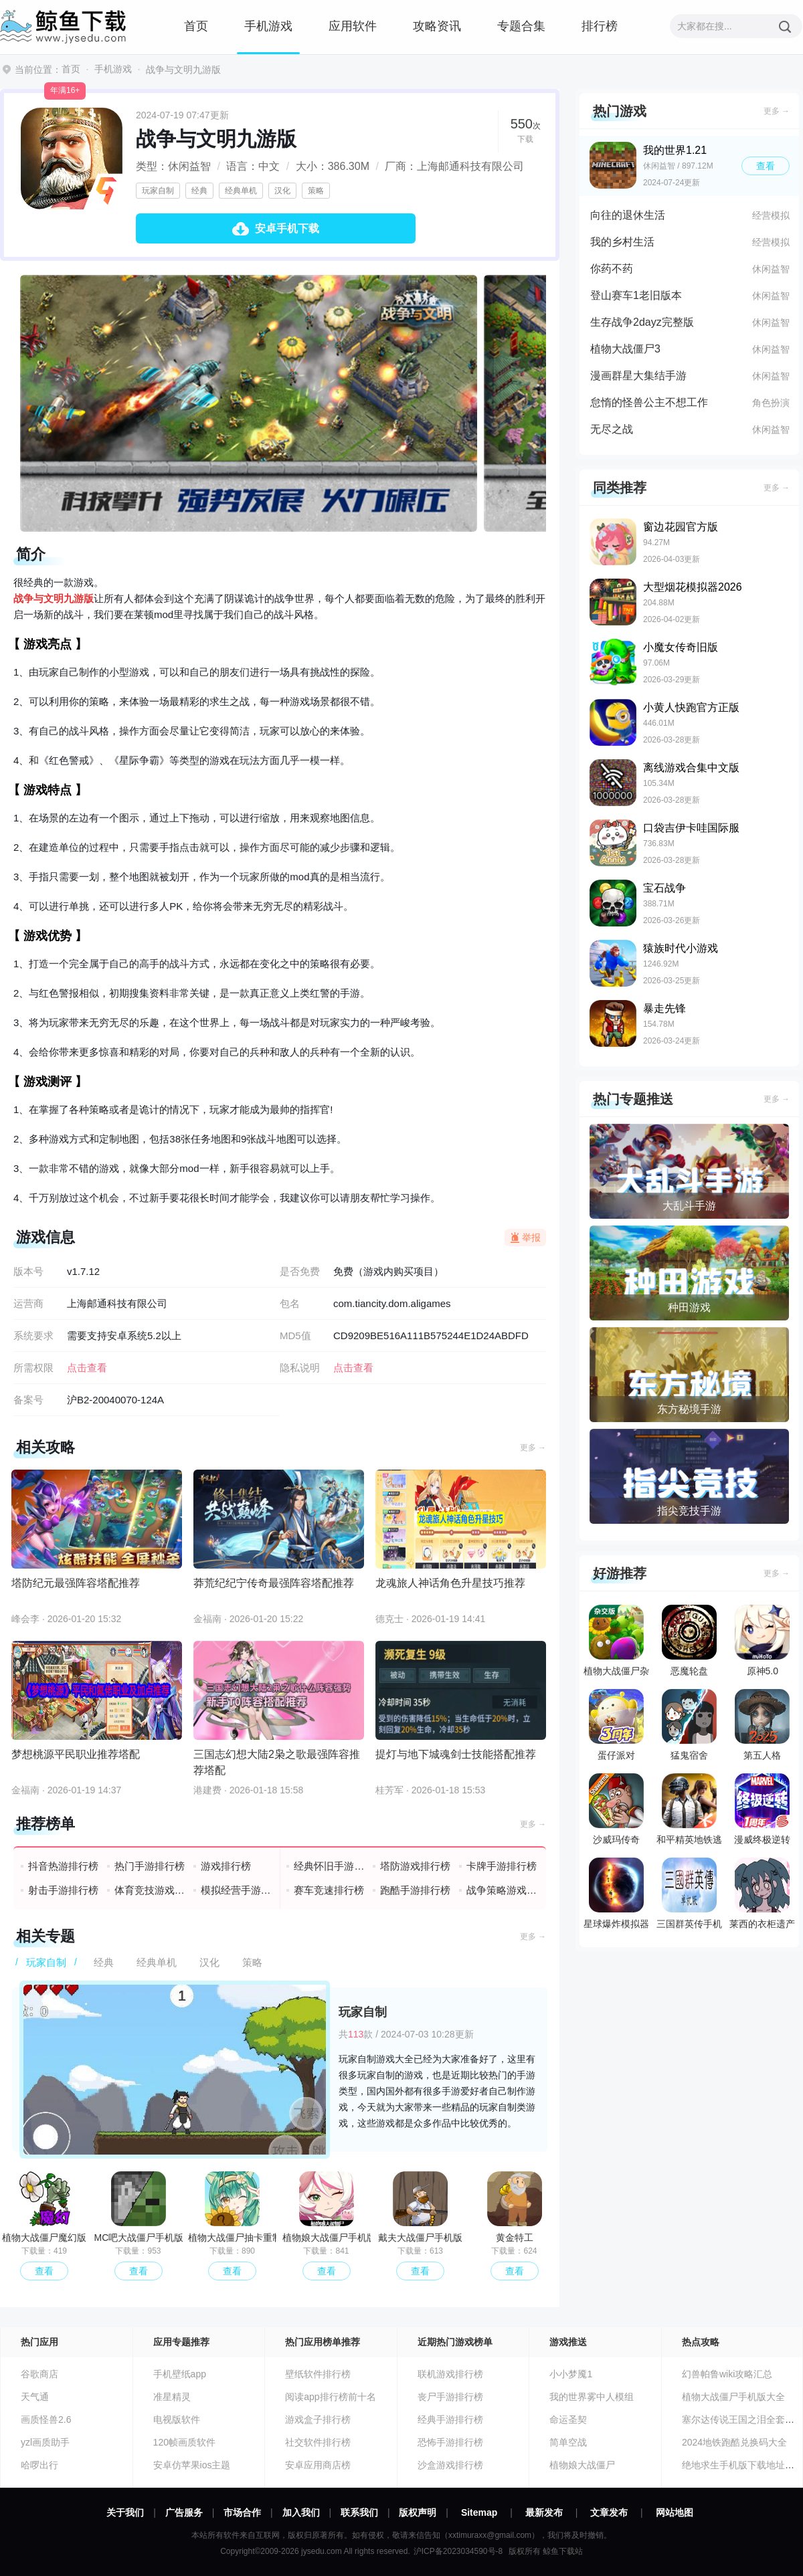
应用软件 (353, 26)
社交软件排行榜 (318, 2442)
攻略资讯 (437, 26)
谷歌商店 (39, 2374)
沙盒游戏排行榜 (450, 2465)
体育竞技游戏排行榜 (150, 1890)
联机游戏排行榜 (450, 2374)
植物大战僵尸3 (625, 349)
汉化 (282, 190)
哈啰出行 (39, 2465)
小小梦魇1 (570, 2374)
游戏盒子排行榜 (318, 2419)
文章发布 (609, 2512)
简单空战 (568, 2442)
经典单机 (241, 190)
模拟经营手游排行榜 (236, 1890)
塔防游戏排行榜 (415, 1866)
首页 (196, 26)
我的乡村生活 (622, 241)
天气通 (35, 2396)
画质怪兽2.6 (46, 2419)
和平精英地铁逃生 (689, 1812)
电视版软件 (176, 2419)
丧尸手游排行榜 (450, 2396)
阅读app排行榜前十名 (330, 2396)
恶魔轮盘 (689, 1640)
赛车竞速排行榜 (329, 1890)
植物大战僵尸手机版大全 (733, 2396)
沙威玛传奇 (616, 1809)
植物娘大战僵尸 (582, 2465)
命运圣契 (568, 2419)
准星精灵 (172, 2396)
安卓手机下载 (287, 228)
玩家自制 (158, 190)
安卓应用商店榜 (318, 2465)
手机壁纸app (179, 2374)
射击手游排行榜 (63, 1890)
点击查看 (353, 1367)
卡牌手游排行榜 (501, 1866)
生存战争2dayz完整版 (642, 322)
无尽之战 (611, 429)
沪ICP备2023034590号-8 (458, 2551)
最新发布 (544, 2512)
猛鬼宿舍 (689, 1725)
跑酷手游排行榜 (415, 1890)
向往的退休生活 (627, 215)
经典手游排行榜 (450, 2419)
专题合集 (521, 26)
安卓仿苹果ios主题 (192, 2465)
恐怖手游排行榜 (450, 2442)
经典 (199, 190)
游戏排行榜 (226, 1866)
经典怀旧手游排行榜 (329, 1866)
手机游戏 (268, 26)
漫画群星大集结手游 (638, 375)
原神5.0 (762, 1640)
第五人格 (762, 1725)
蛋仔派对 (616, 1725)
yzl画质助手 (45, 2442)
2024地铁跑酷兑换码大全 (734, 2442)
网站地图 (674, 2512)
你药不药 (611, 268)
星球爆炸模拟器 (616, 1893)
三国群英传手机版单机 (689, 1896)
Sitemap (479, 2512)
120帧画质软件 (184, 2442)
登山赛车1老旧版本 (636, 295)
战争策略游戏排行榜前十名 (502, 1890)
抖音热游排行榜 (63, 1866)
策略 (316, 190)
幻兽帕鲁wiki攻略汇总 (727, 2374)
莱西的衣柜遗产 (762, 1893)
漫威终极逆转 (762, 1809)
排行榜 (600, 26)
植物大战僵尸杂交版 (616, 1643)
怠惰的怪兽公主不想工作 (649, 402)
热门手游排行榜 (149, 1866)
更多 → (533, 1447)
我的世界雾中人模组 (591, 2396)
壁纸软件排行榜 (318, 2374)
